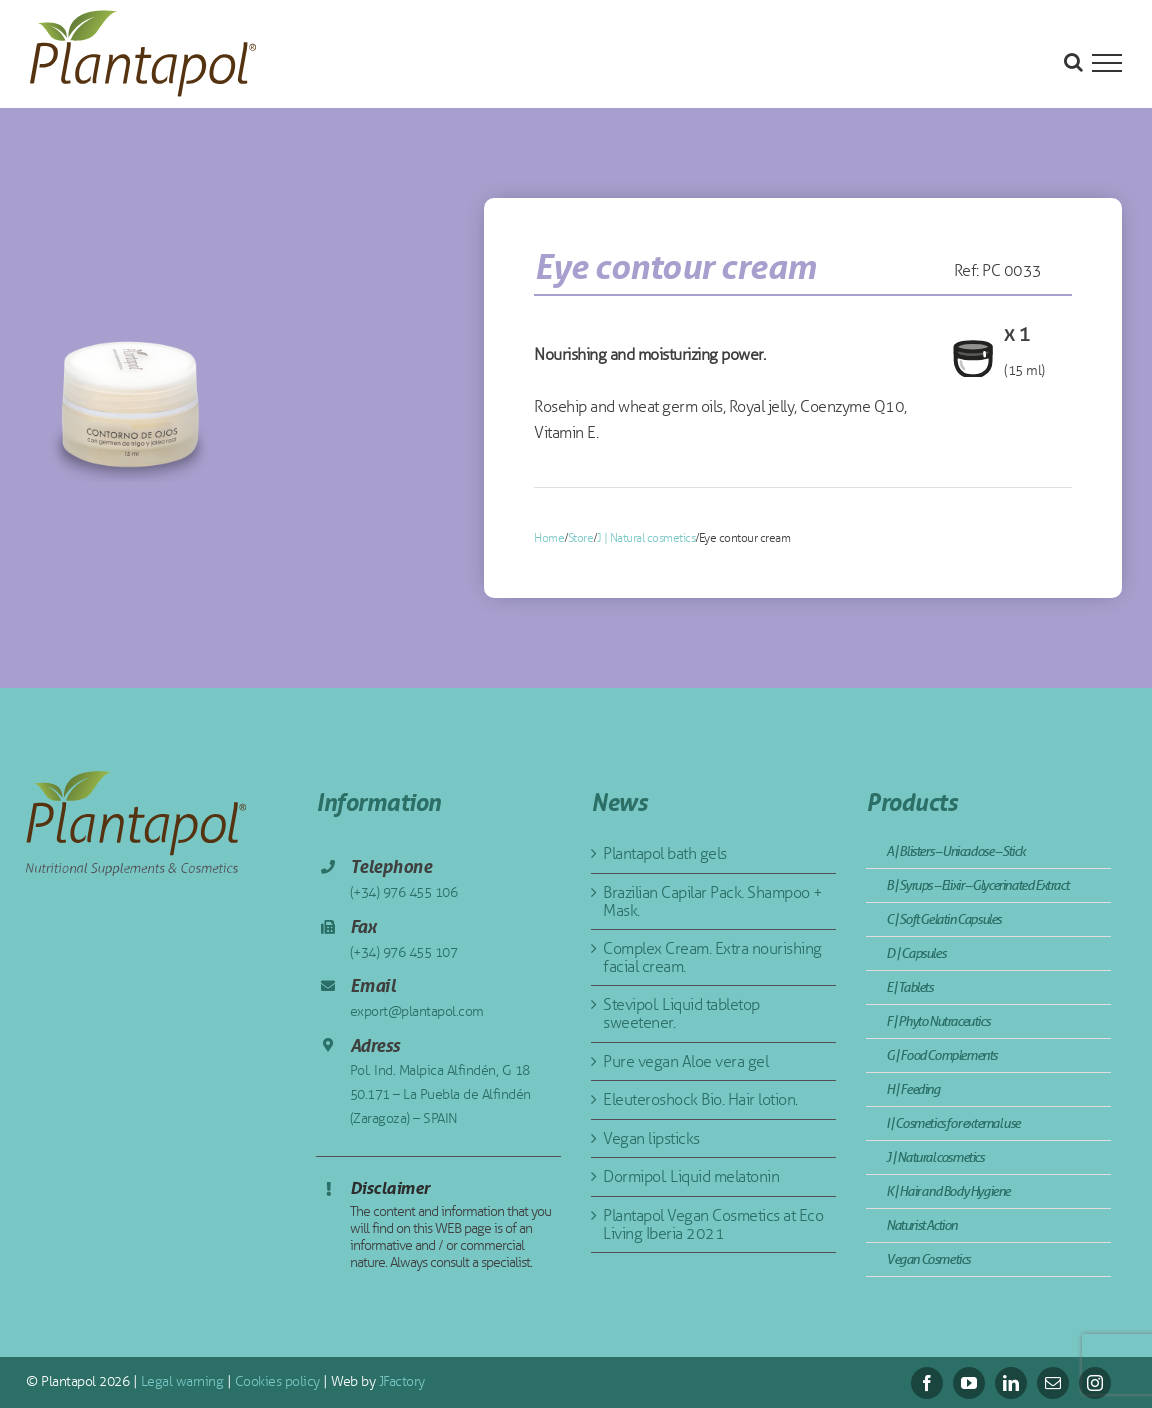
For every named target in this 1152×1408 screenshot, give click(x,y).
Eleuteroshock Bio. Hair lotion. (700, 1099)
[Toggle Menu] (1107, 63)
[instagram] (1095, 1383)
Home (549, 538)
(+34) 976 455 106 (404, 892)
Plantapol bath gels (665, 853)
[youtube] (969, 1383)
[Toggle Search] (1073, 62)
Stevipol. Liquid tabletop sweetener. (681, 1013)
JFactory (400, 1381)
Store (581, 538)
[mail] (1053, 1383)
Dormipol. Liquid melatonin (691, 1176)
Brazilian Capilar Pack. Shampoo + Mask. (713, 901)
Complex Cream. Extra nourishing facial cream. (712, 957)
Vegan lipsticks (651, 1138)
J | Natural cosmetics (646, 538)
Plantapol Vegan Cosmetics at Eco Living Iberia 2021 (713, 1224)
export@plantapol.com (417, 1011)
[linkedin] (1011, 1383)
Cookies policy (275, 1381)
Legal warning (180, 1381)
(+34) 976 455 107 (404, 952)
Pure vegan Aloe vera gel (685, 1061)
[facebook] (927, 1383)
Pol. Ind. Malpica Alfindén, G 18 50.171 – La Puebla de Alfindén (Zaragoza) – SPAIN (440, 1094)
